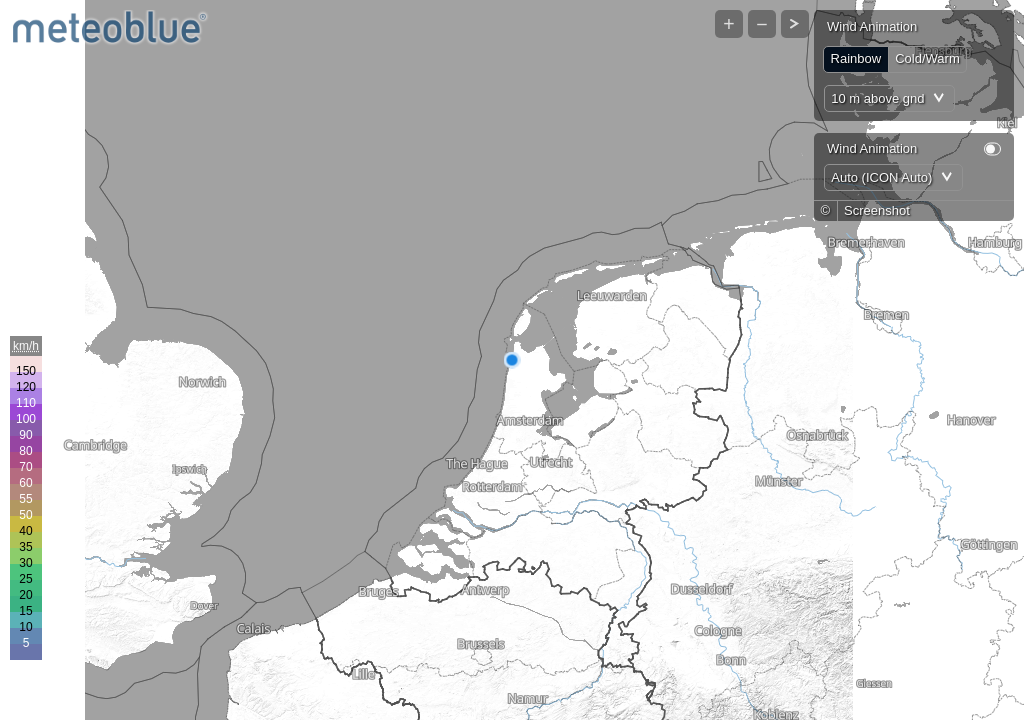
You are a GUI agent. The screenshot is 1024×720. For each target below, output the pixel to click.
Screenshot (877, 210)
